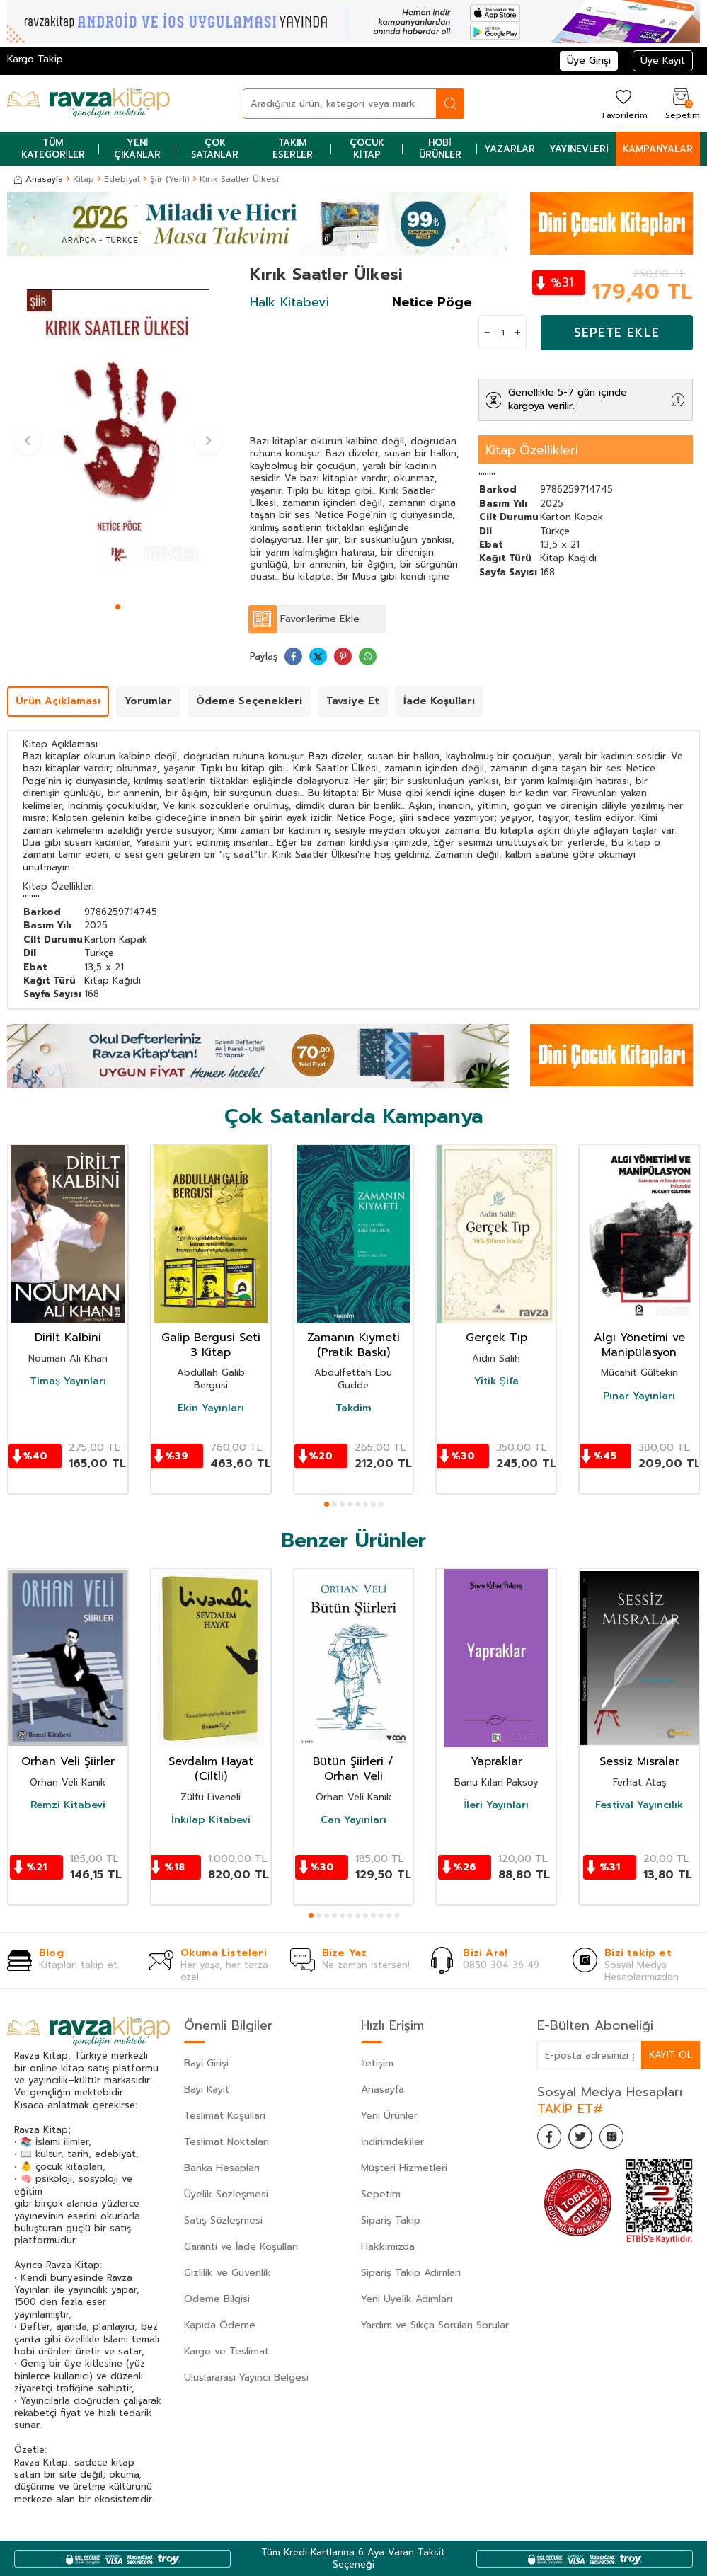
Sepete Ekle (617, 332)
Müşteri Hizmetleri (404, 2168)
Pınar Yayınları (639, 1396)
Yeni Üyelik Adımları (406, 2299)
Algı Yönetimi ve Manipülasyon (639, 1345)
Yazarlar (509, 149)
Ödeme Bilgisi (217, 2299)
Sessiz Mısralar (639, 1761)
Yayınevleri (579, 149)
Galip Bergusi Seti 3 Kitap (210, 1345)
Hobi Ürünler (440, 148)
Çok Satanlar (214, 148)
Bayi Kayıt (206, 2089)
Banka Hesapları (222, 2168)
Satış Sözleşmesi (223, 2220)
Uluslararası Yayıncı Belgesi (246, 2377)
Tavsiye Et (352, 701)
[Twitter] (587, 2138)
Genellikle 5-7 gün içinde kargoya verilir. (567, 399)
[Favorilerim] (623, 103)
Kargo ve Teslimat (226, 2351)
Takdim (353, 1408)
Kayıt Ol (670, 2054)
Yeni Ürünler (389, 2115)
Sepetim (381, 2194)
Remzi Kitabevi (67, 1805)
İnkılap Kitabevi (211, 1820)
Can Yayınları (353, 1820)
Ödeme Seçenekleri (249, 701)
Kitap (83, 179)
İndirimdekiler (392, 2141)
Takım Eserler (292, 148)
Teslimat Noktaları (226, 2141)
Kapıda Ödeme (219, 2325)
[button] (117, 606)
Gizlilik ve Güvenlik (227, 2272)
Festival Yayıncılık (639, 1805)
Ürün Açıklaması (58, 701)
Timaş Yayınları (68, 1381)
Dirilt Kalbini (68, 1337)
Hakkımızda (388, 2246)
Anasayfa (38, 179)
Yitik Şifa (496, 1381)
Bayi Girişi (206, 2063)
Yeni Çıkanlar (137, 148)
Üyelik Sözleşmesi (226, 2194)
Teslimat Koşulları (224, 2115)
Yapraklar (496, 1761)
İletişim (377, 2063)
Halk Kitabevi (289, 302)
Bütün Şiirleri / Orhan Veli (353, 1769)
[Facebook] (551, 2138)
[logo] (88, 103)
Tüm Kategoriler (53, 148)
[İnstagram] (622, 2138)
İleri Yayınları (496, 1805)
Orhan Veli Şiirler (68, 1761)
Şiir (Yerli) (170, 179)
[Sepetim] (681, 103)
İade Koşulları (439, 701)
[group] (118, 431)
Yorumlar (148, 701)
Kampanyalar (658, 149)
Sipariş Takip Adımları (411, 2272)
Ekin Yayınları (211, 1408)
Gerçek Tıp (496, 1337)
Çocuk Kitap (367, 148)
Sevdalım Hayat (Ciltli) (210, 1769)
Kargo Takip (35, 59)
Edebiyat (122, 179)
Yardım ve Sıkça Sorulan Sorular (435, 2325)
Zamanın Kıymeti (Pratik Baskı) (353, 1345)
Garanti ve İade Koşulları (241, 2246)
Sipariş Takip (390, 2220)
